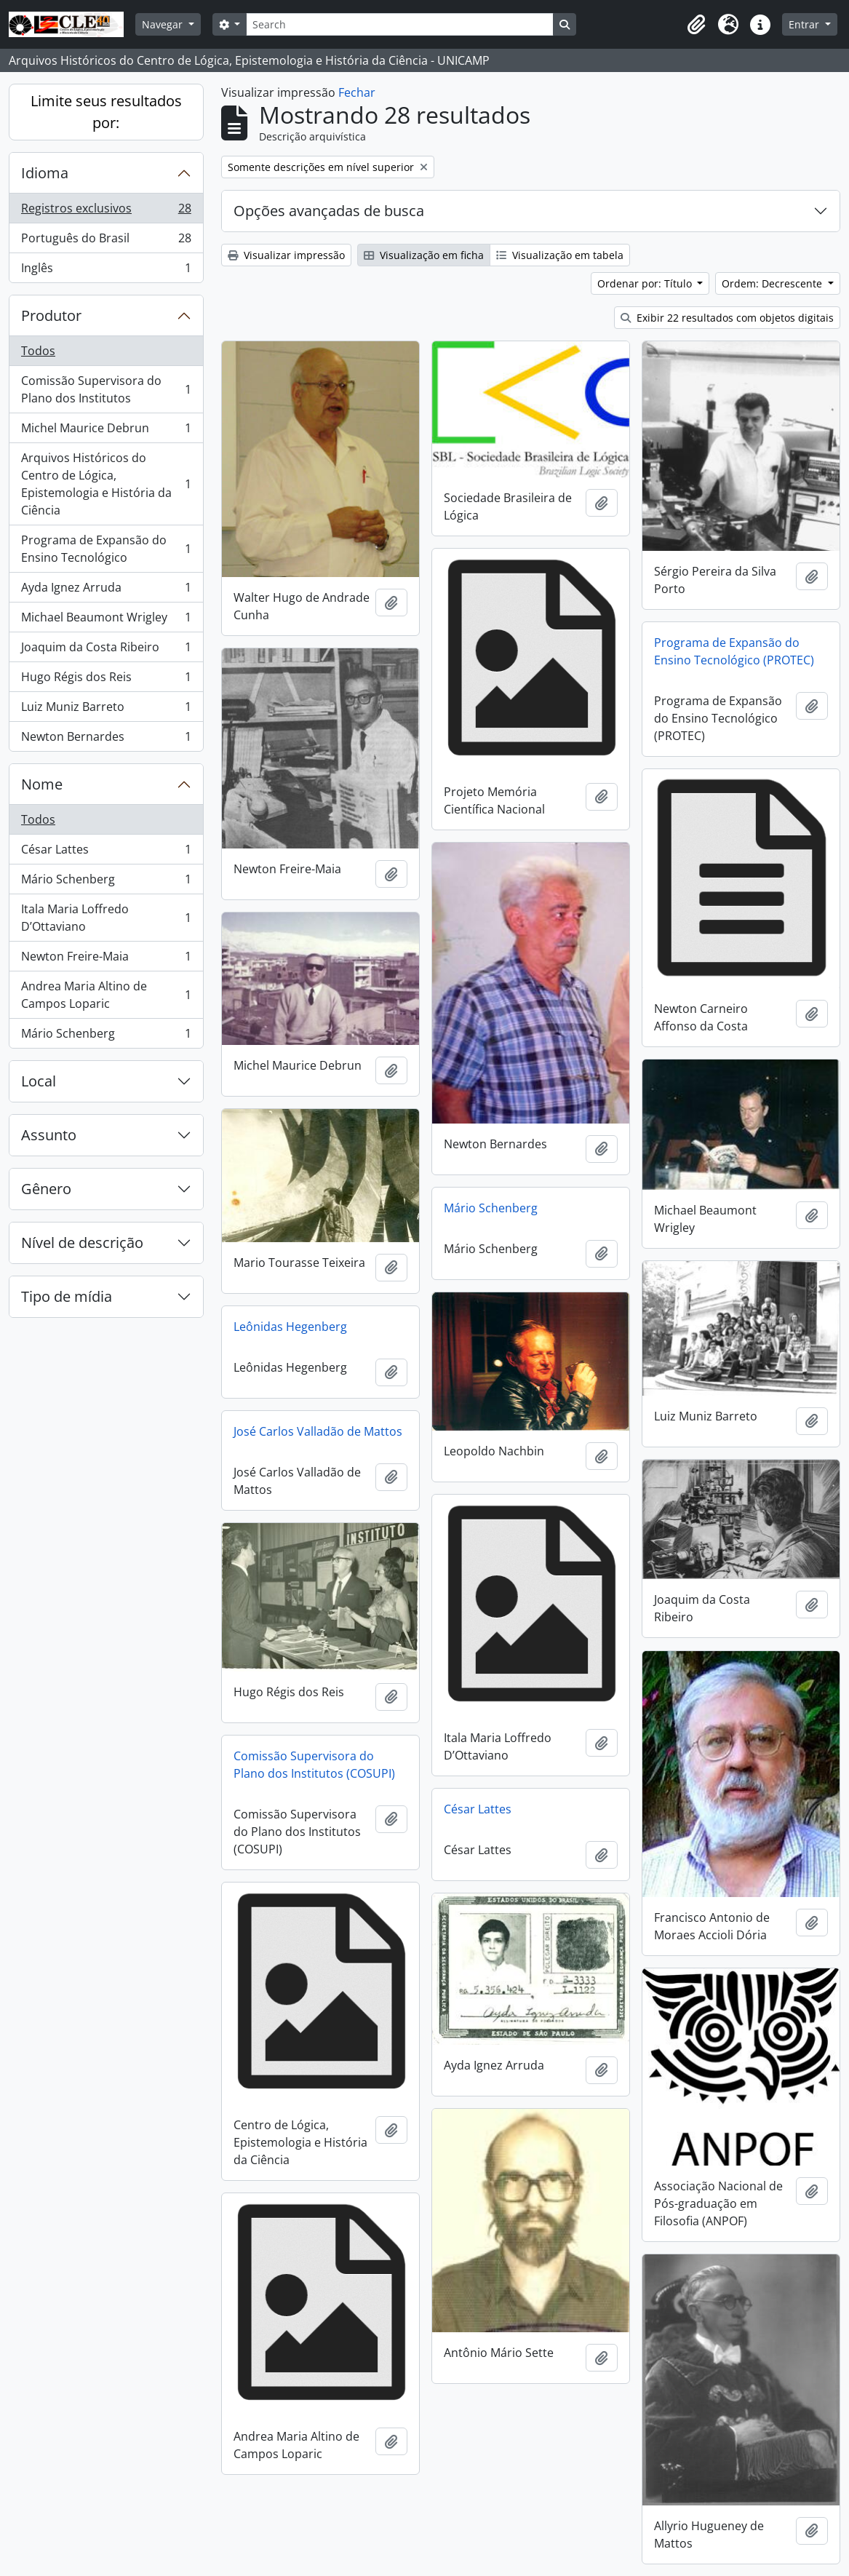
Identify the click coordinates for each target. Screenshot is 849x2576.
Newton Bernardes (105, 739)
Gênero (46, 1188)
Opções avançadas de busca (329, 210)
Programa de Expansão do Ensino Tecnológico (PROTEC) (734, 651)
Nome (42, 784)
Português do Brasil (105, 241)
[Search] (399, 24)
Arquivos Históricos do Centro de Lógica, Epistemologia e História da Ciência (105, 484)
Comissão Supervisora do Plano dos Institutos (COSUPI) (314, 1764)
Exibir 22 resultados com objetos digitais (727, 318)
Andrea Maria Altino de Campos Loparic (105, 994)
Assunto (48, 1135)
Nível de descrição (82, 1242)
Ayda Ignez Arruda (105, 591)
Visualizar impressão (286, 255)
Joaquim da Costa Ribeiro (105, 650)
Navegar (164, 24)
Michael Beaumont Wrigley (105, 620)
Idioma (44, 173)
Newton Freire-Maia (105, 959)
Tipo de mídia (66, 1296)
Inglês (105, 270)
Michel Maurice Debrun (105, 431)
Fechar (356, 92)
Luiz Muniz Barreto (105, 710)
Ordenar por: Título (646, 283)
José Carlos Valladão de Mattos (318, 1431)
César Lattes (105, 852)
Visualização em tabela (559, 255)
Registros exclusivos (105, 211)
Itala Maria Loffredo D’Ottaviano (105, 917)
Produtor (51, 315)
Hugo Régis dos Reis (105, 680)
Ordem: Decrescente (773, 283)
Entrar (805, 24)
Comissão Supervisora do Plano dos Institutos (105, 389)
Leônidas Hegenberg (290, 1327)
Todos (38, 351)
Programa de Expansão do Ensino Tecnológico (105, 548)
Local (38, 1081)
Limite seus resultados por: (106, 111)
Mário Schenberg (105, 882)
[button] (696, 25)
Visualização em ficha (424, 255)
